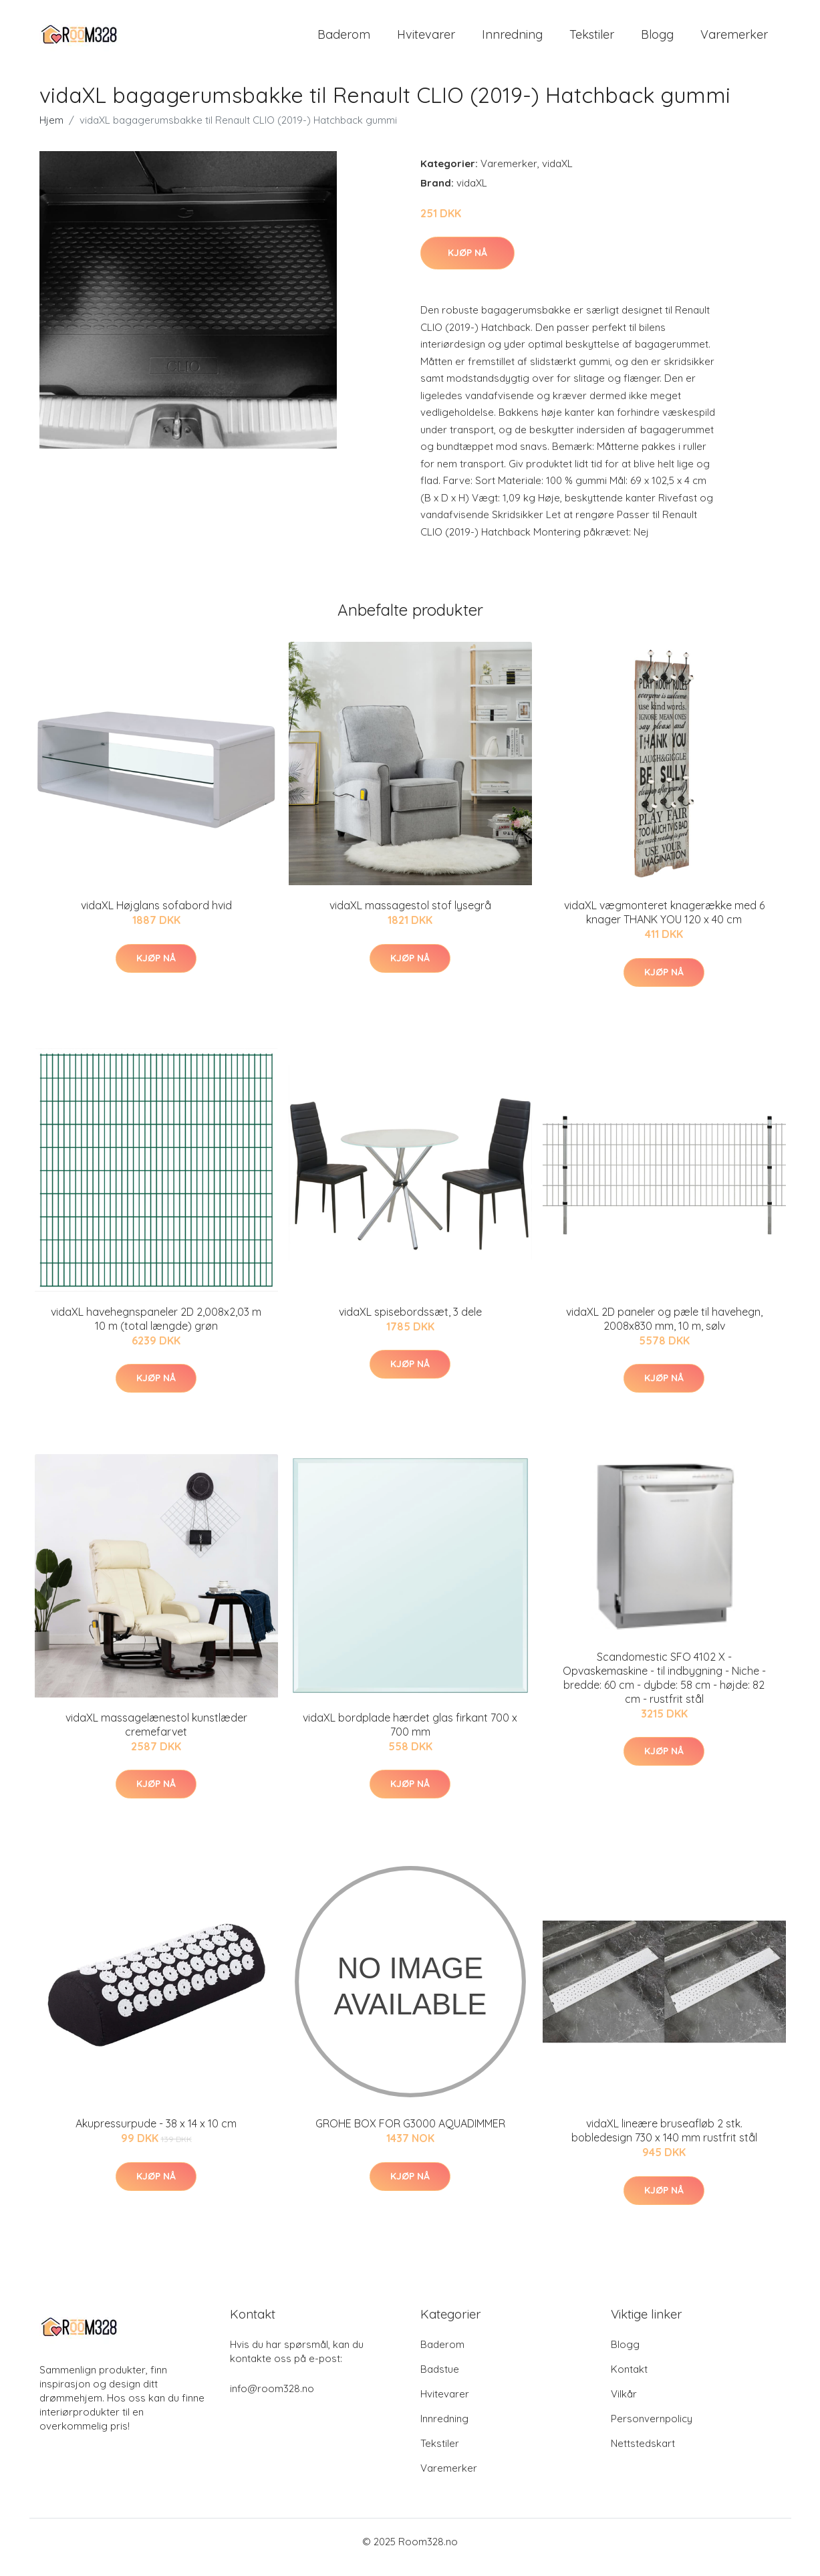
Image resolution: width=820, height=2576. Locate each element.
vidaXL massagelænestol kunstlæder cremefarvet (156, 1736)
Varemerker (734, 39)
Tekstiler (591, 39)
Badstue (439, 2380)
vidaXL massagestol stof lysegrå (410, 916)
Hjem (51, 131)
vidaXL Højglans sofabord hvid (156, 916)
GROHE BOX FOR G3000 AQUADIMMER (410, 2135)
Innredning (512, 39)
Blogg (657, 39)
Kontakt (629, 2380)
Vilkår (624, 2405)
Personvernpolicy (651, 2430)
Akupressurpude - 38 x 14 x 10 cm (156, 2135)
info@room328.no (272, 2399)
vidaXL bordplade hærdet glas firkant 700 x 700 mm (410, 1736)
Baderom (343, 39)
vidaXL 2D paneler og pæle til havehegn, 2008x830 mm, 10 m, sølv (664, 1330)
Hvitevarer (426, 39)
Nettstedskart (643, 2454)
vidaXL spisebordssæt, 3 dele (410, 1323)
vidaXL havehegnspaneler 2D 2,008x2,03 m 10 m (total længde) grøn (156, 1330)
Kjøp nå (467, 264)
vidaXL (557, 174)
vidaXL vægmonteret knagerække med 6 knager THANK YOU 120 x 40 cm (664, 923)
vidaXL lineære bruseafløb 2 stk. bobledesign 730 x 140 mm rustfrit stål (664, 2142)
